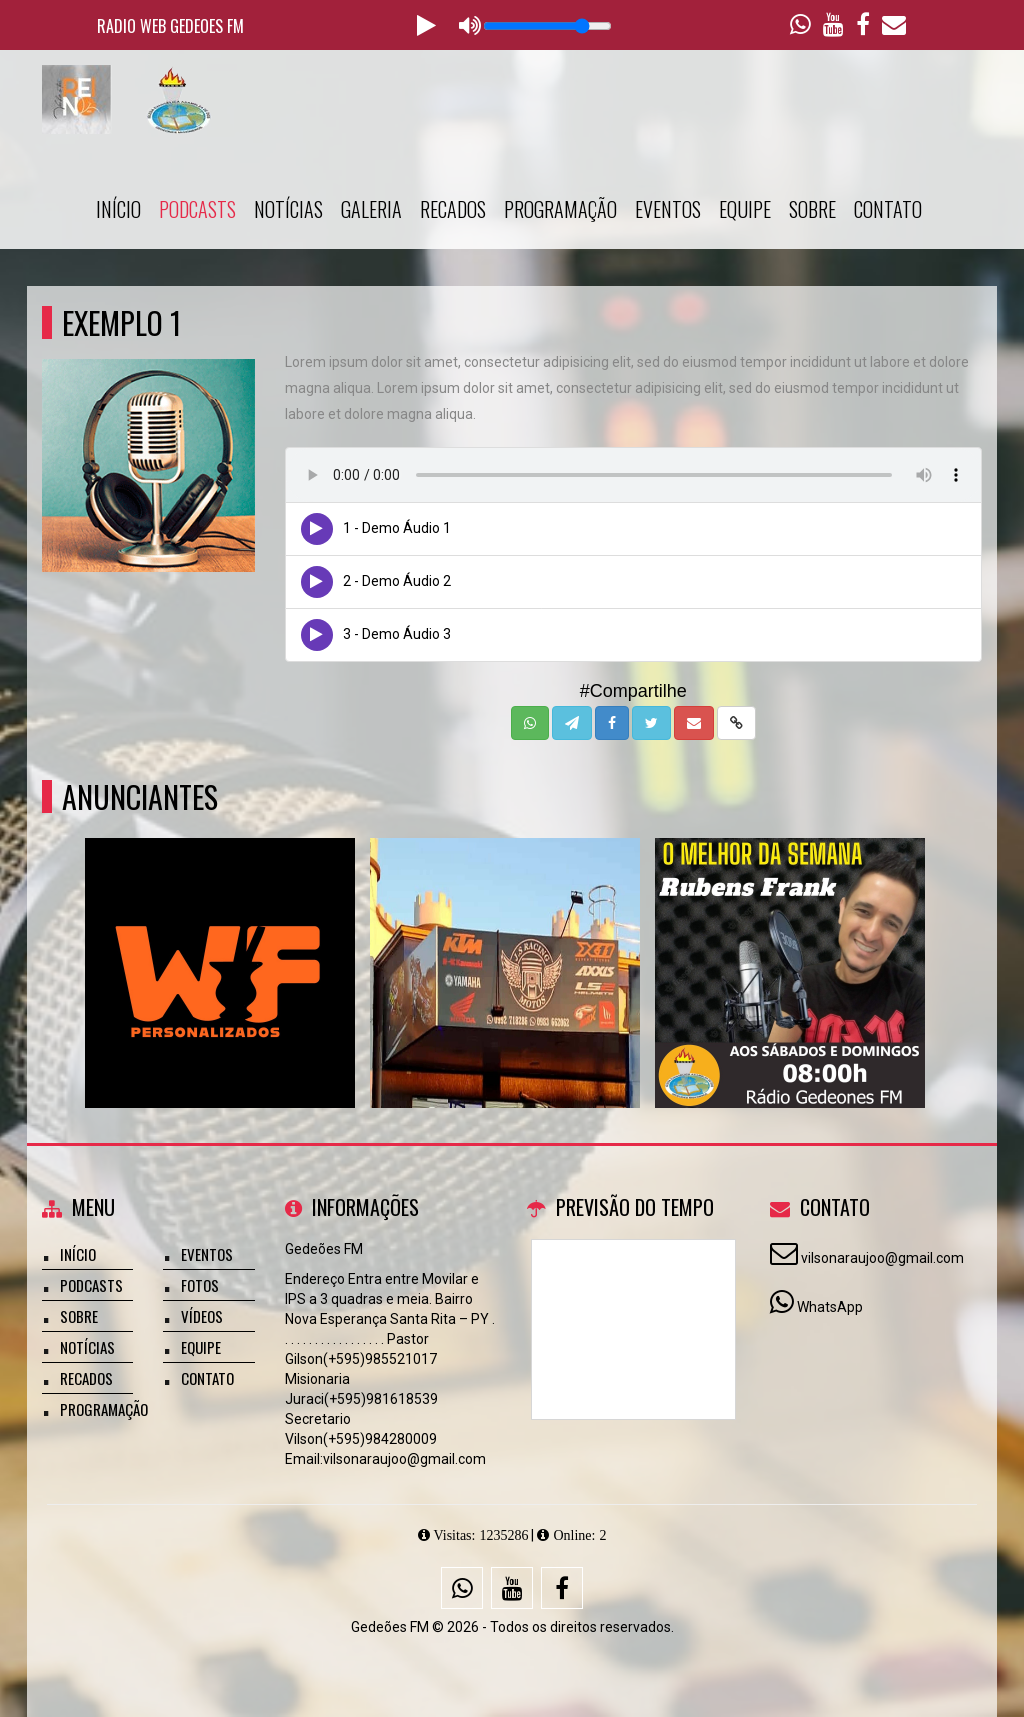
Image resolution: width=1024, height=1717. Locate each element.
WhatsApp (830, 1307)
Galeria (371, 209)
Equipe (745, 209)
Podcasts (197, 209)
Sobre (812, 209)
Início (118, 209)
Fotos (200, 1285)
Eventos (668, 209)
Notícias (288, 209)
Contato (888, 209)
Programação (560, 209)
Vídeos (202, 1316)
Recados (453, 209)
